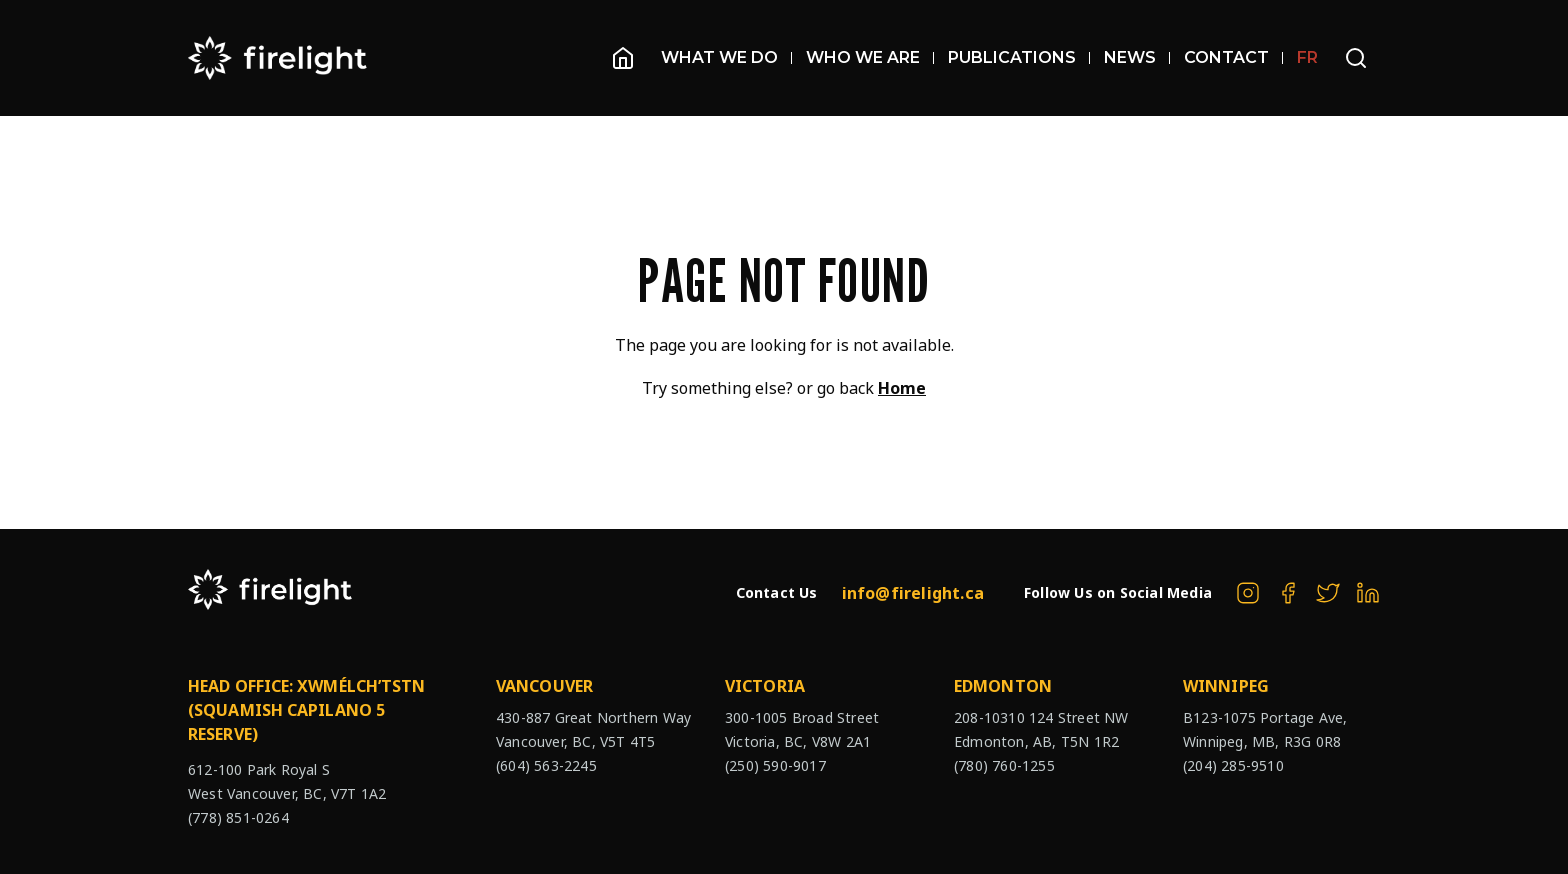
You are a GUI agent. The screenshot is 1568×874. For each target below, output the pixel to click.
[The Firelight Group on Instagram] (1248, 593)
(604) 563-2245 (546, 765)
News (1137, 57)
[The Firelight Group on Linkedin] (1368, 593)
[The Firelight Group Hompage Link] (278, 58)
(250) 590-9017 (775, 765)
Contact (1233, 57)
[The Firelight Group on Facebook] (1288, 593)
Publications (1019, 57)
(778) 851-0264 (238, 817)
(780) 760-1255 (1004, 765)
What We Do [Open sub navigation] (726, 57)
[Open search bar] (1356, 58)
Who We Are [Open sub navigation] (870, 57)
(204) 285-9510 (1233, 765)
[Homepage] (623, 58)
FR (1307, 57)
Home (902, 388)
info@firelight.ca (913, 593)
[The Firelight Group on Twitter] (1328, 593)
